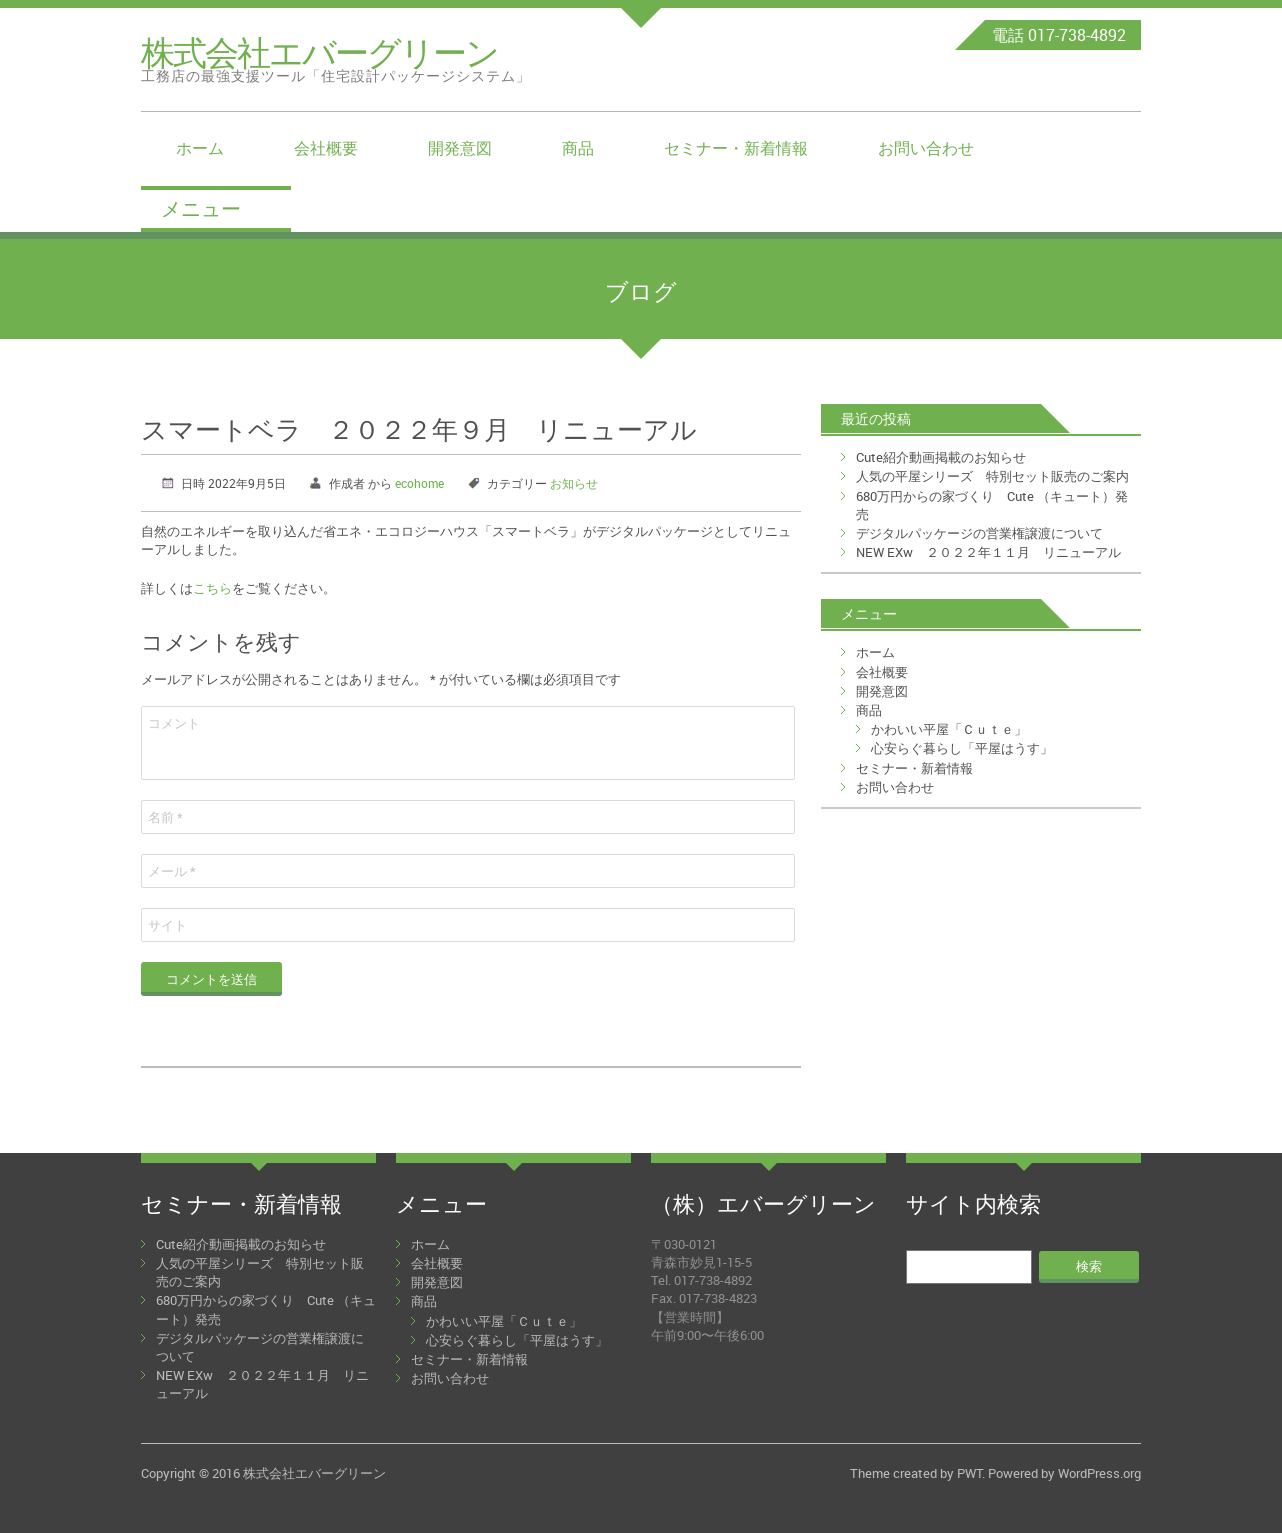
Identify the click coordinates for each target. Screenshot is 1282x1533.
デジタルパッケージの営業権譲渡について (979, 533)
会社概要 (326, 148)
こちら (212, 588)
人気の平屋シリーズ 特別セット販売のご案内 (992, 476)
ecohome (419, 483)
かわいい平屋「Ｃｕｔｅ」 (949, 729)
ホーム (200, 148)
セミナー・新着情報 (736, 148)
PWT (969, 1473)
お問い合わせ (926, 148)
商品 (578, 148)
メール (172, 871)
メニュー (201, 208)
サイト (167, 925)
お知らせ (574, 483)
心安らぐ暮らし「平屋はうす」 (962, 748)
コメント (174, 723)
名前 (165, 817)
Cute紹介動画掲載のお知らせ (941, 457)
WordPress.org (1099, 1473)
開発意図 (460, 148)
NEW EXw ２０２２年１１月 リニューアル (988, 552)
